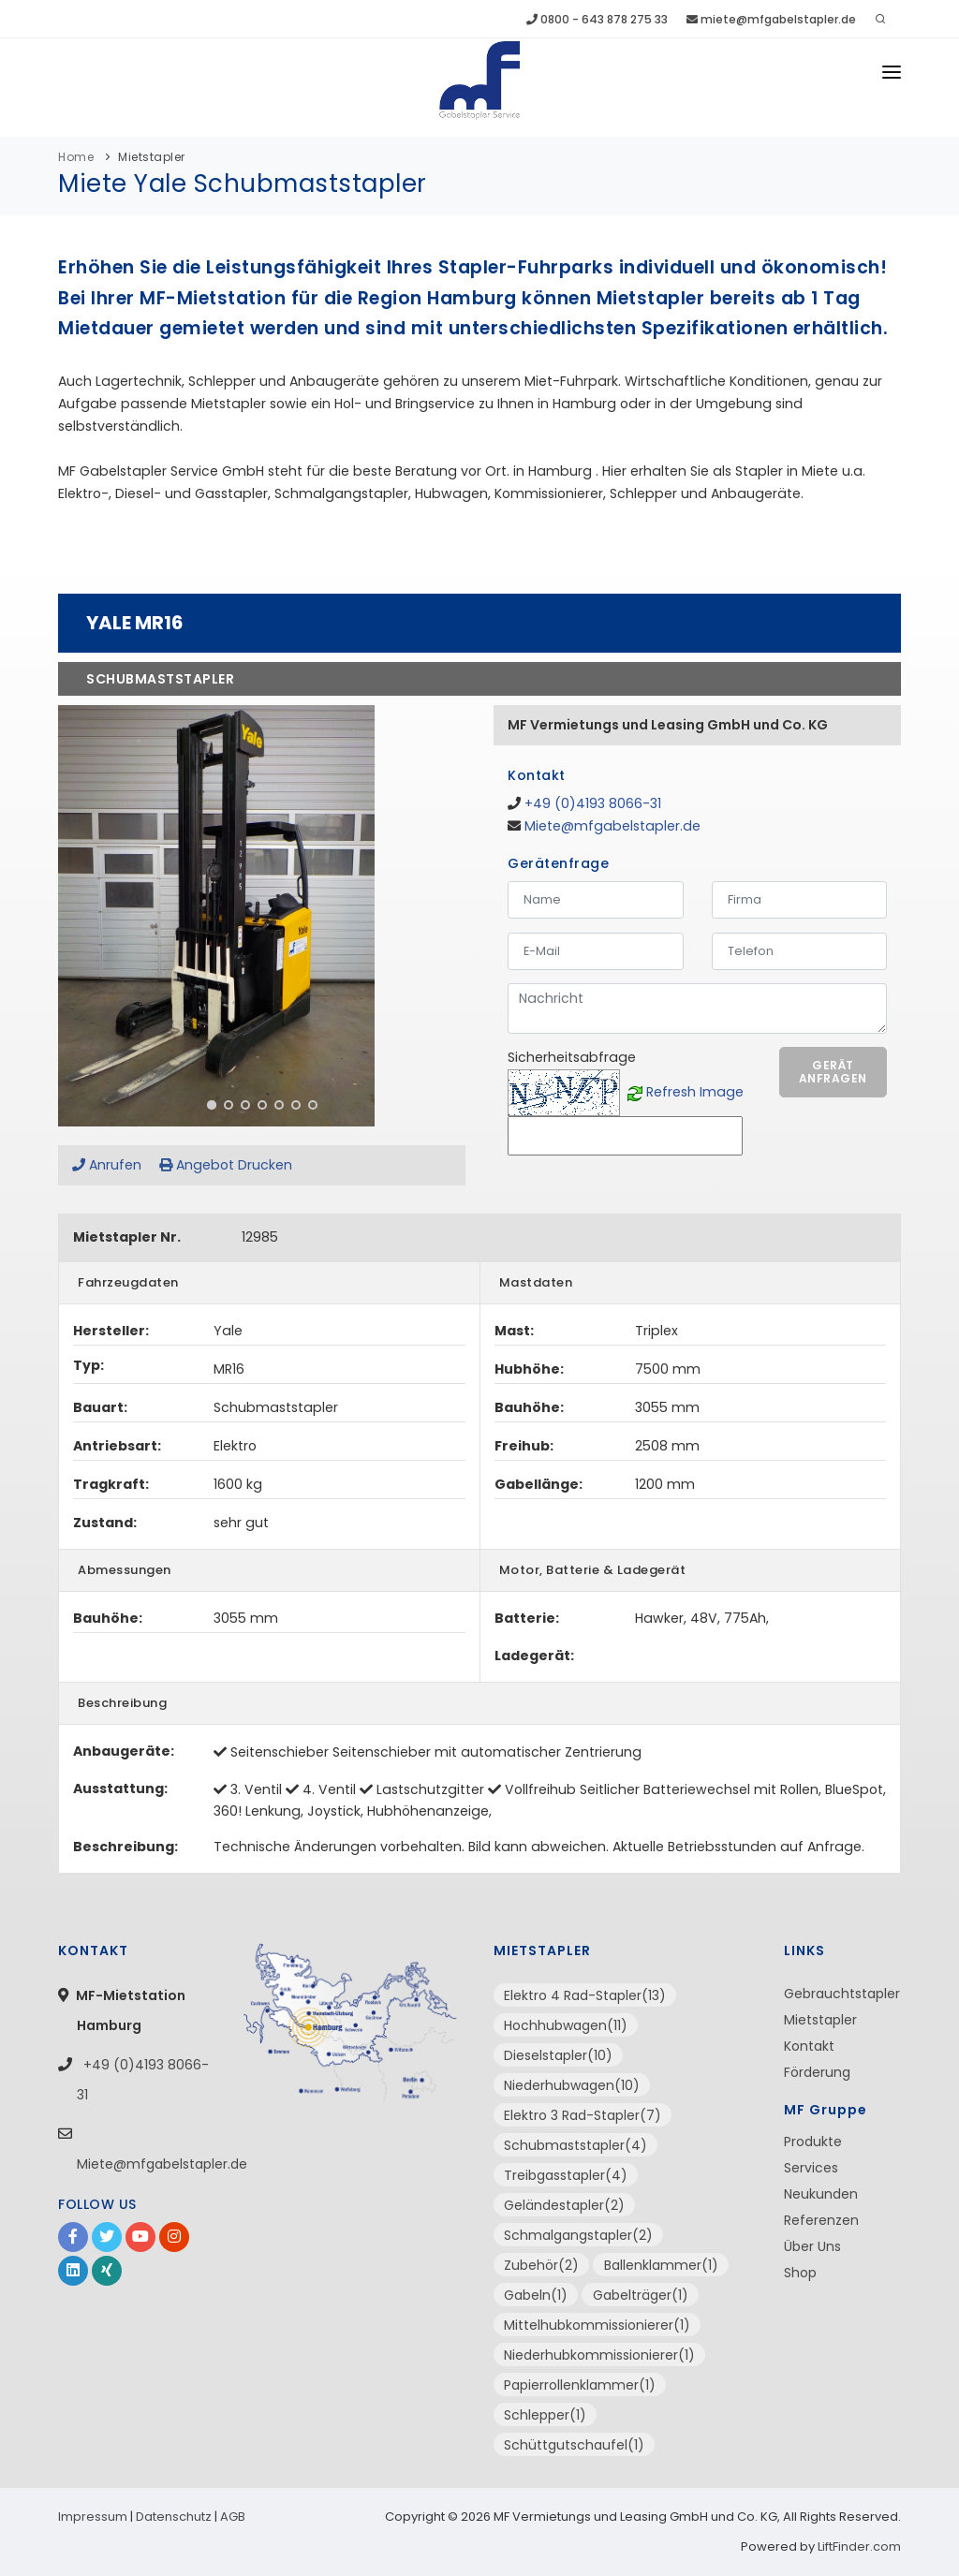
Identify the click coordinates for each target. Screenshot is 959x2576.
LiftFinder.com (859, 2546)
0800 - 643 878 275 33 (597, 19)
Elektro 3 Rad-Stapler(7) (582, 2115)
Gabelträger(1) (640, 2295)
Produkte (813, 2141)
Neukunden (821, 2194)
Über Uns (812, 2246)
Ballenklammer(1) (661, 2265)
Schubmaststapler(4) (575, 2145)
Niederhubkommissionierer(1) (599, 2355)
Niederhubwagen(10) (572, 2085)
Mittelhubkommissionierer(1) (597, 2325)
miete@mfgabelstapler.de (771, 19)
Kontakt (809, 2046)
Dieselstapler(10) (558, 2055)
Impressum (92, 2516)
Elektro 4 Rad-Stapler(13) (585, 1995)
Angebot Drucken (225, 1165)
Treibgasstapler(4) (565, 2175)
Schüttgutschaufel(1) (574, 2445)
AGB (232, 2516)
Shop (800, 2272)
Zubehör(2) (541, 2265)
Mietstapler (151, 157)
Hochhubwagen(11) (565, 2025)
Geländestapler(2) (564, 2205)
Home (76, 157)
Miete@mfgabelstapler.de (612, 826)
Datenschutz (174, 2516)
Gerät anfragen (833, 1071)
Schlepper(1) (545, 2415)
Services (811, 2167)
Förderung (817, 2072)
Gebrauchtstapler (842, 1993)
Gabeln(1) (536, 2295)
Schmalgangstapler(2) (578, 2235)
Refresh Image (695, 1091)
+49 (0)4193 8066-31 (592, 803)
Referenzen (821, 2220)
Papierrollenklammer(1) (580, 2385)
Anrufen (106, 1165)
